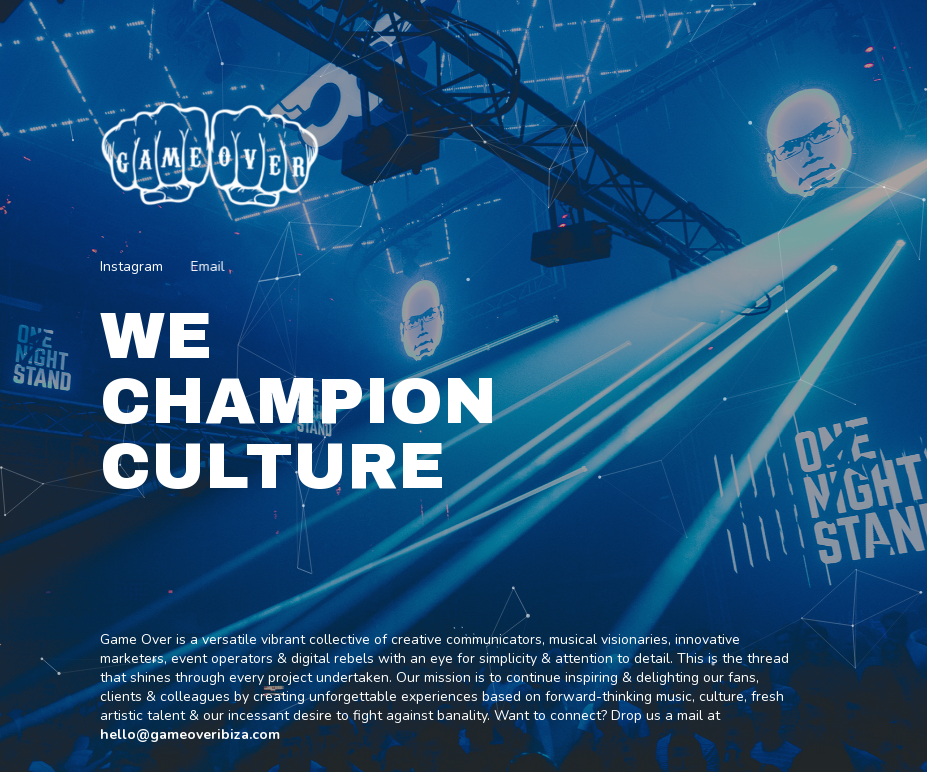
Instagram (131, 266)
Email (207, 266)
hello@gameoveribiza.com (190, 734)
